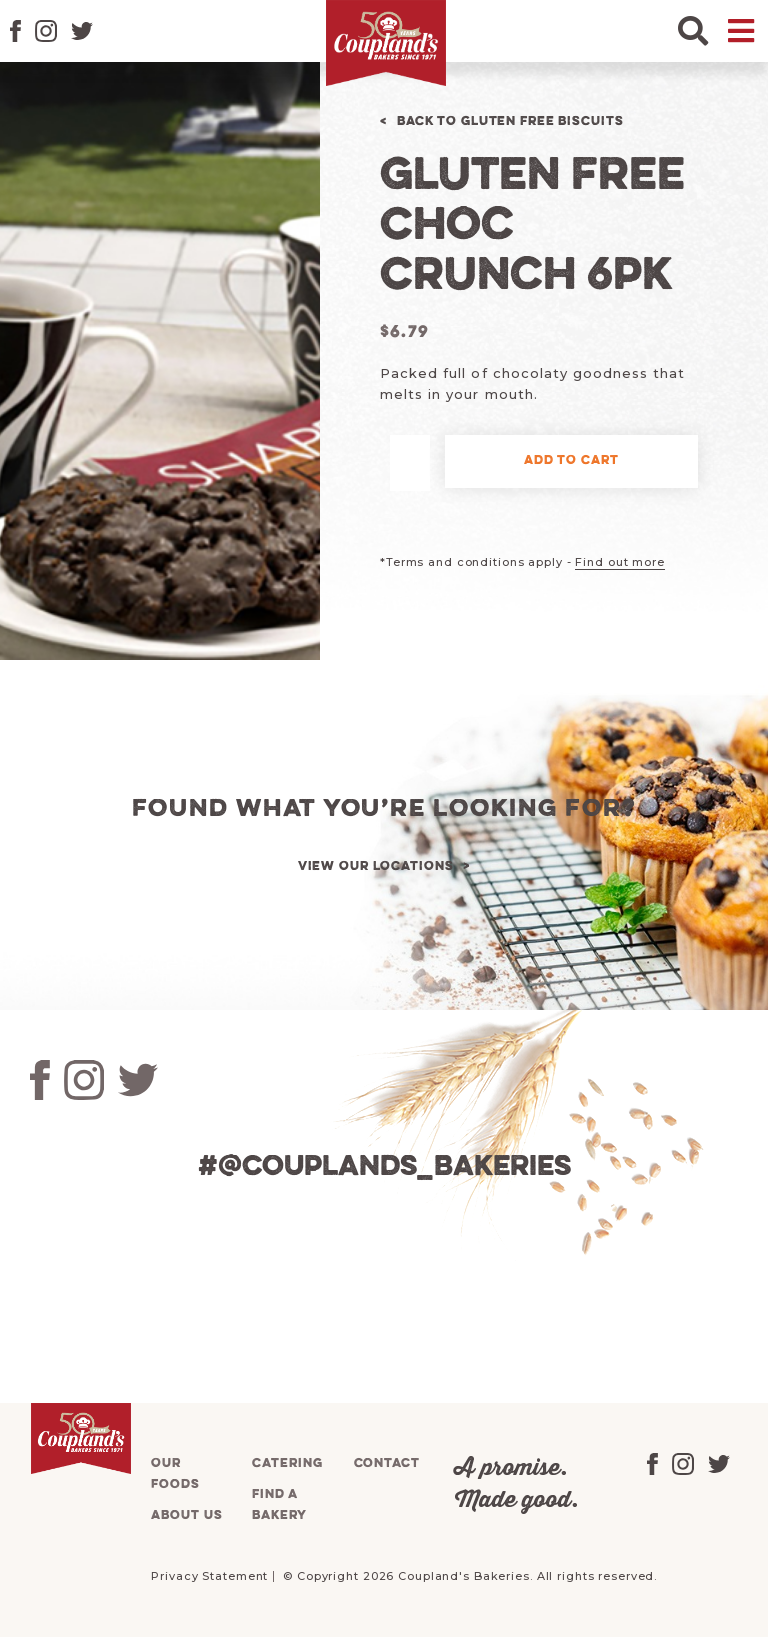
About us (186, 1515)
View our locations (376, 866)
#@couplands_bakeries (384, 1167)
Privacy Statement (209, 1576)
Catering (287, 1463)
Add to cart (571, 460)
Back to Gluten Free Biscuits (510, 121)
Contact (387, 1463)
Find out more (619, 562)
